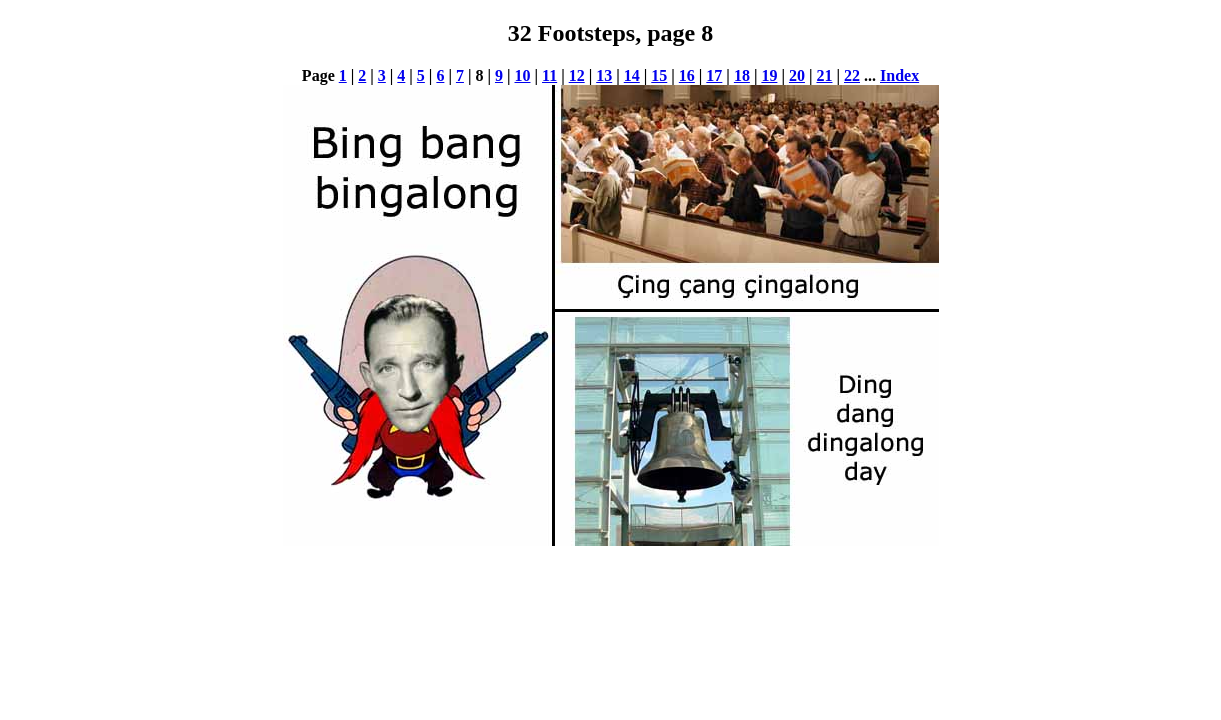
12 (577, 75)
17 (714, 75)
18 (742, 75)
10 (523, 75)
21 (824, 75)
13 (604, 75)
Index (899, 75)
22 (852, 75)
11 (549, 75)
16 (687, 75)
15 (659, 75)
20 (797, 75)
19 (769, 75)
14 (632, 75)
